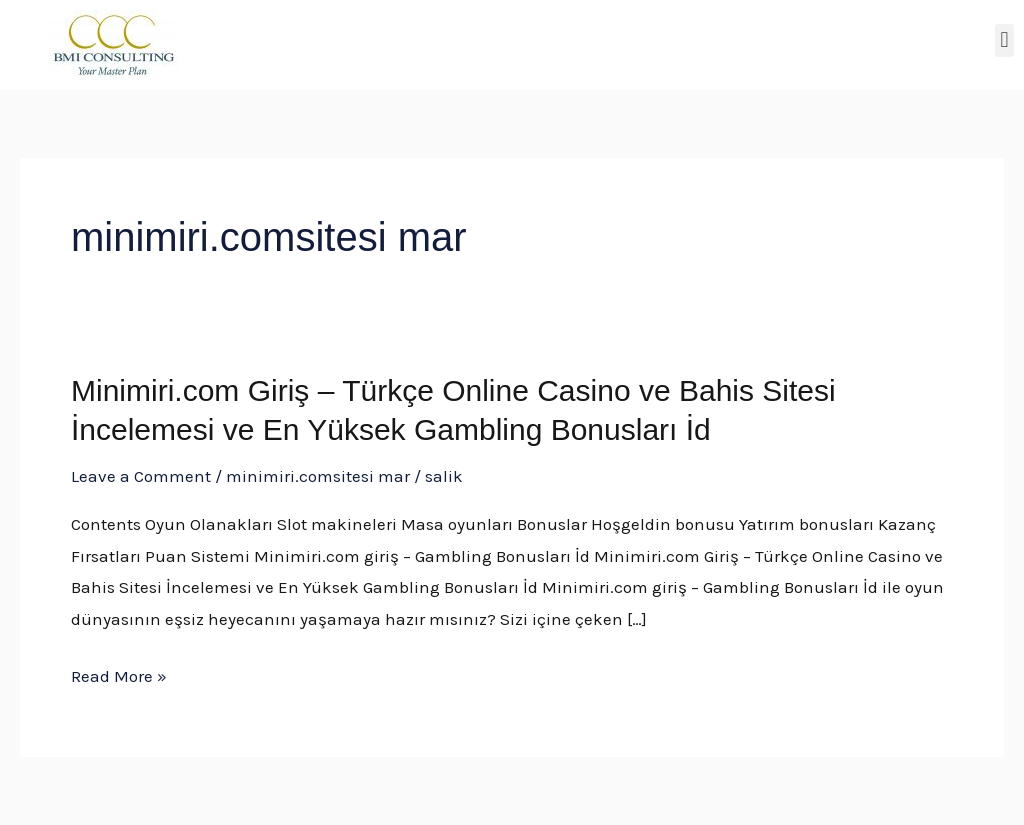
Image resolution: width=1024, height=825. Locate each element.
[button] (1004, 40)
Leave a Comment (141, 476)
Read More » (119, 677)
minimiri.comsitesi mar (318, 476)
